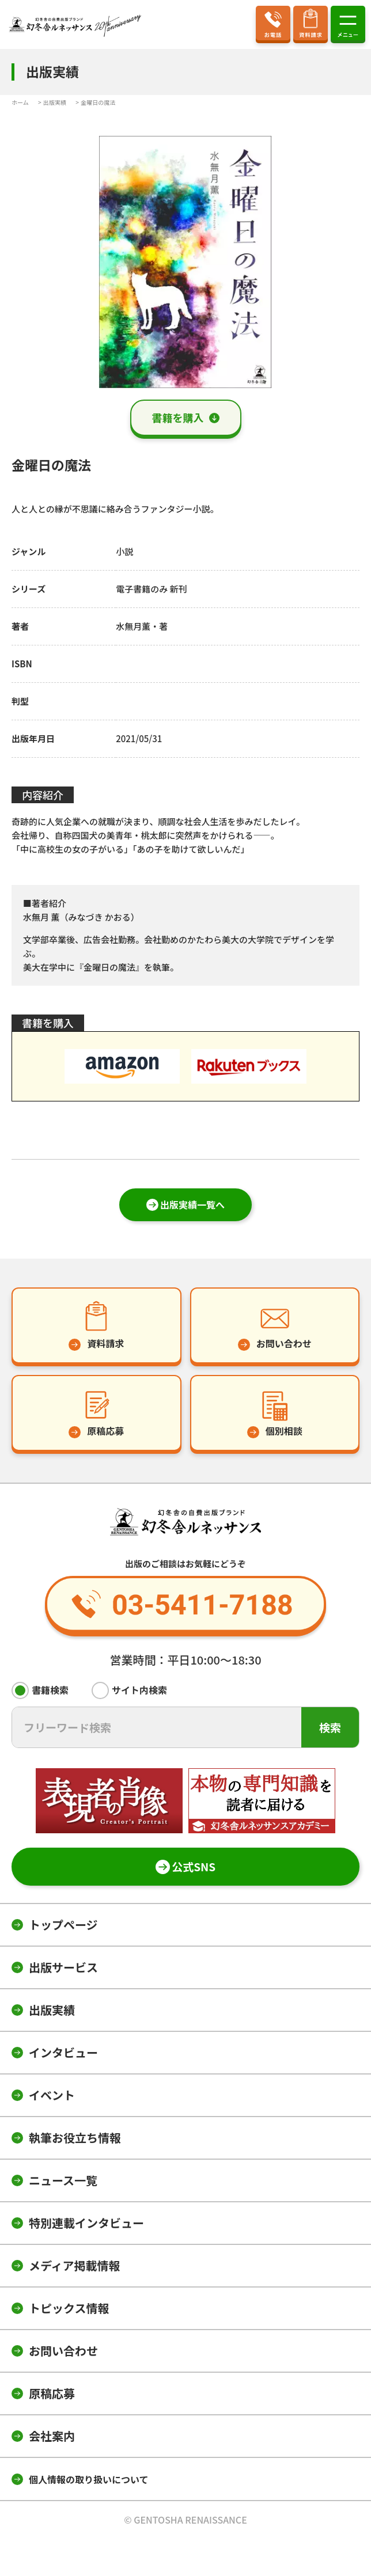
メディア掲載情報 (74, 2265)
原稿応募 (52, 2393)
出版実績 (52, 2009)
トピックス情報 (69, 2308)
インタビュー (63, 2052)
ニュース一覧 (63, 2180)
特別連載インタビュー (86, 2222)
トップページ (63, 1924)
